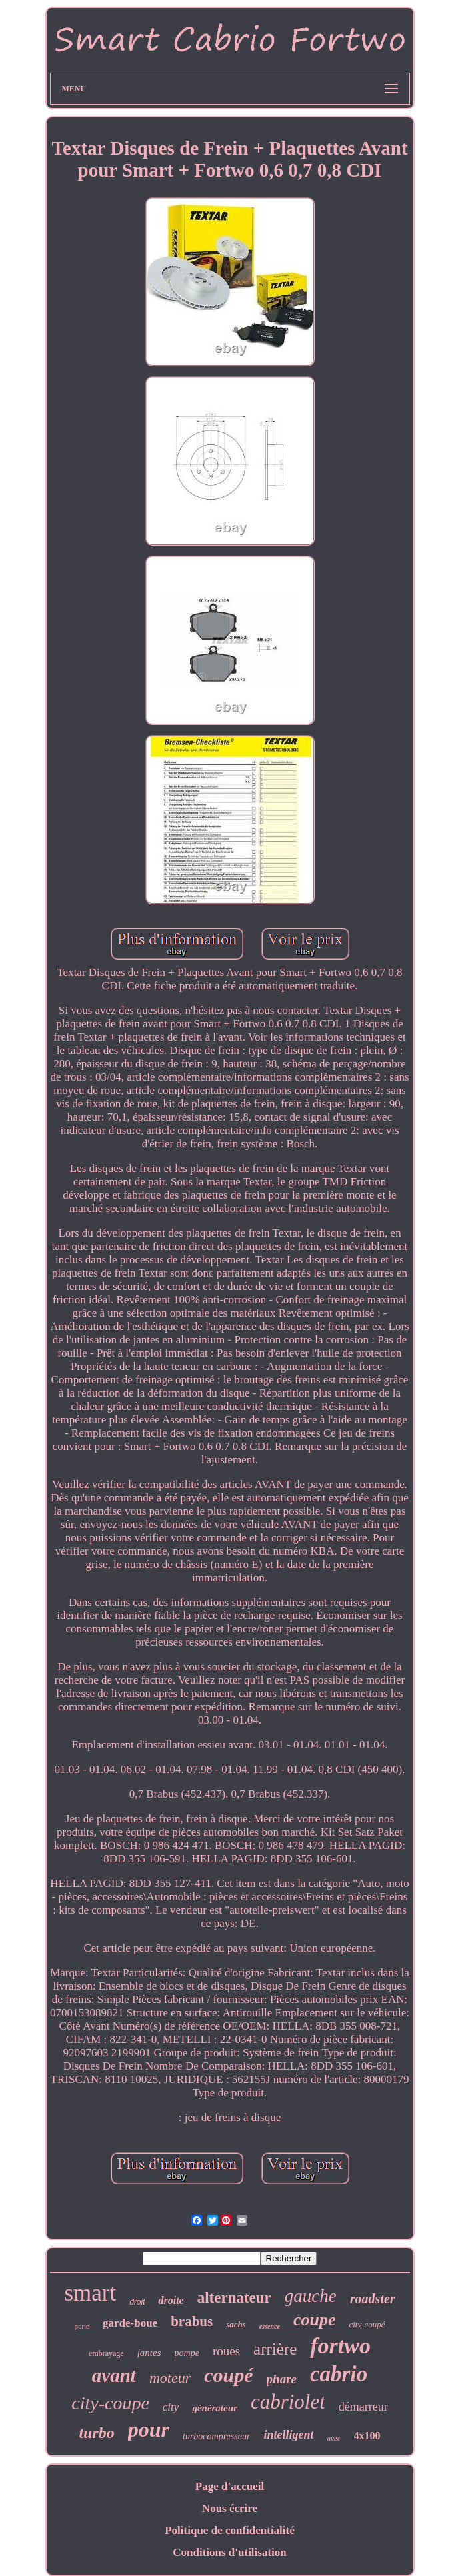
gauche (311, 2296)
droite (170, 2300)
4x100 (367, 2435)
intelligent (288, 2434)
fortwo (340, 2345)
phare (282, 2379)
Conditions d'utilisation (230, 2552)
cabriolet (288, 2401)
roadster (372, 2298)
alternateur (234, 2297)
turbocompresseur (216, 2436)
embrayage (106, 2353)
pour (148, 2429)
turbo (96, 2432)
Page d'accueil (229, 2486)
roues (226, 2351)
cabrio (338, 2374)
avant (114, 2375)
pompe (187, 2353)
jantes (149, 2352)
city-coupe (110, 2403)
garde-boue (130, 2323)
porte (81, 2326)
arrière (275, 2349)
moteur (170, 2377)
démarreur (363, 2406)
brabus (192, 2321)
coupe (314, 2319)
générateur (214, 2408)
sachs (236, 2324)
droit (137, 2302)
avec (333, 2438)
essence (269, 2326)
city (171, 2407)
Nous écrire (229, 2508)
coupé (228, 2375)
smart (90, 2293)
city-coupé (367, 2324)
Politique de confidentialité (230, 2530)
